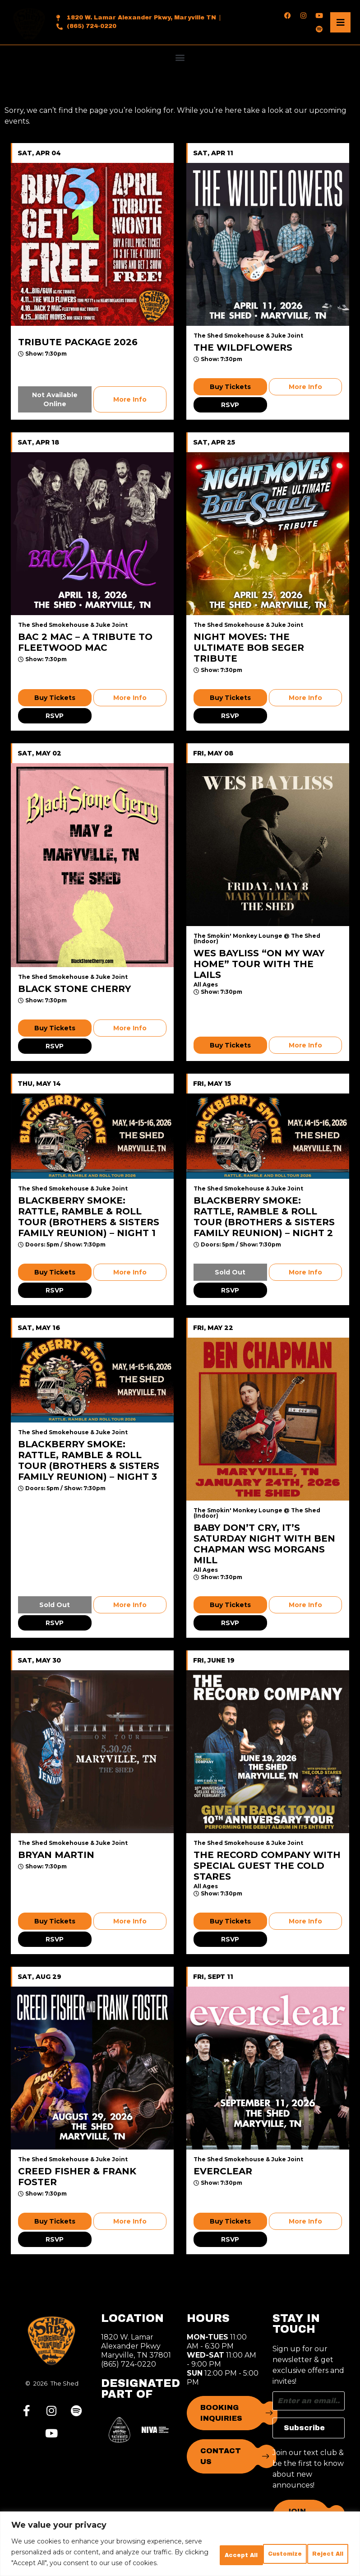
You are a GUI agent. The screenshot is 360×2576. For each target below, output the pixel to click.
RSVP (230, 405)
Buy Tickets (230, 387)
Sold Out (230, 1272)
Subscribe (304, 2428)
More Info (130, 399)
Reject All (250, 2541)
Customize (183, 2541)
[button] (180, 57)
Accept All (317, 2541)
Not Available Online (55, 399)
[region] (180, 2533)
